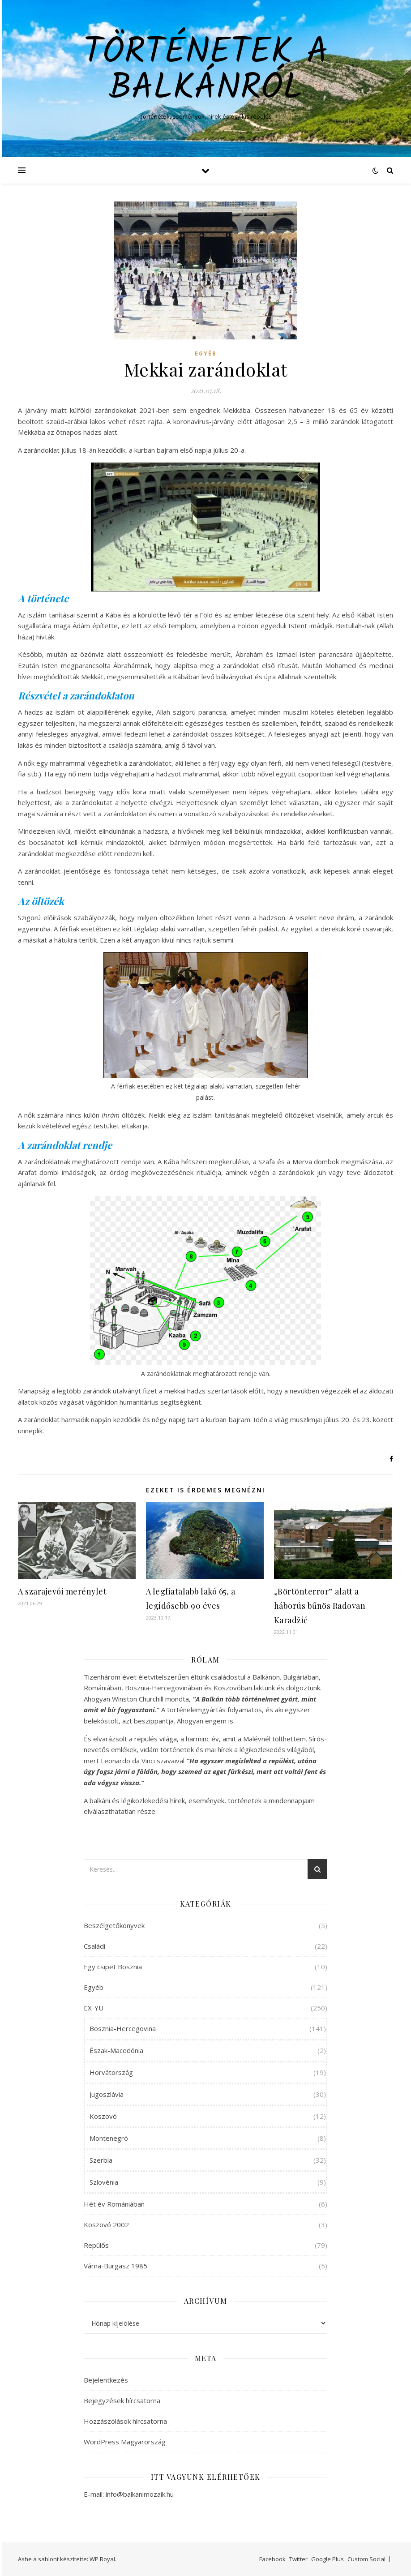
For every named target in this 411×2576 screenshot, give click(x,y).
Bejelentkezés (106, 2379)
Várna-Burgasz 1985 (115, 2265)
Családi (94, 1946)
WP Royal (102, 2559)
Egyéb (206, 353)
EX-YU (93, 2007)
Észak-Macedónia (116, 2050)
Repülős (96, 2245)
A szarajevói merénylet (62, 1591)
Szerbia (101, 2160)
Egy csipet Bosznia (113, 1966)
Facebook (272, 2559)
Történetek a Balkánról (205, 71)
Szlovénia (104, 2181)
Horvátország (111, 2072)
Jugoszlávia (107, 2094)
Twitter (298, 2559)
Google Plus (327, 2559)
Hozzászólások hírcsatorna (125, 2421)
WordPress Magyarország (125, 2441)
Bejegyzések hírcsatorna (122, 2400)
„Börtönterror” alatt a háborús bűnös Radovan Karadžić (320, 1605)
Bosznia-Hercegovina (123, 2028)
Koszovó (103, 2116)
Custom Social (366, 2559)
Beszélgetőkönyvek (114, 1925)
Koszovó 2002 (106, 2224)
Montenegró (109, 2138)
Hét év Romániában (114, 2203)
